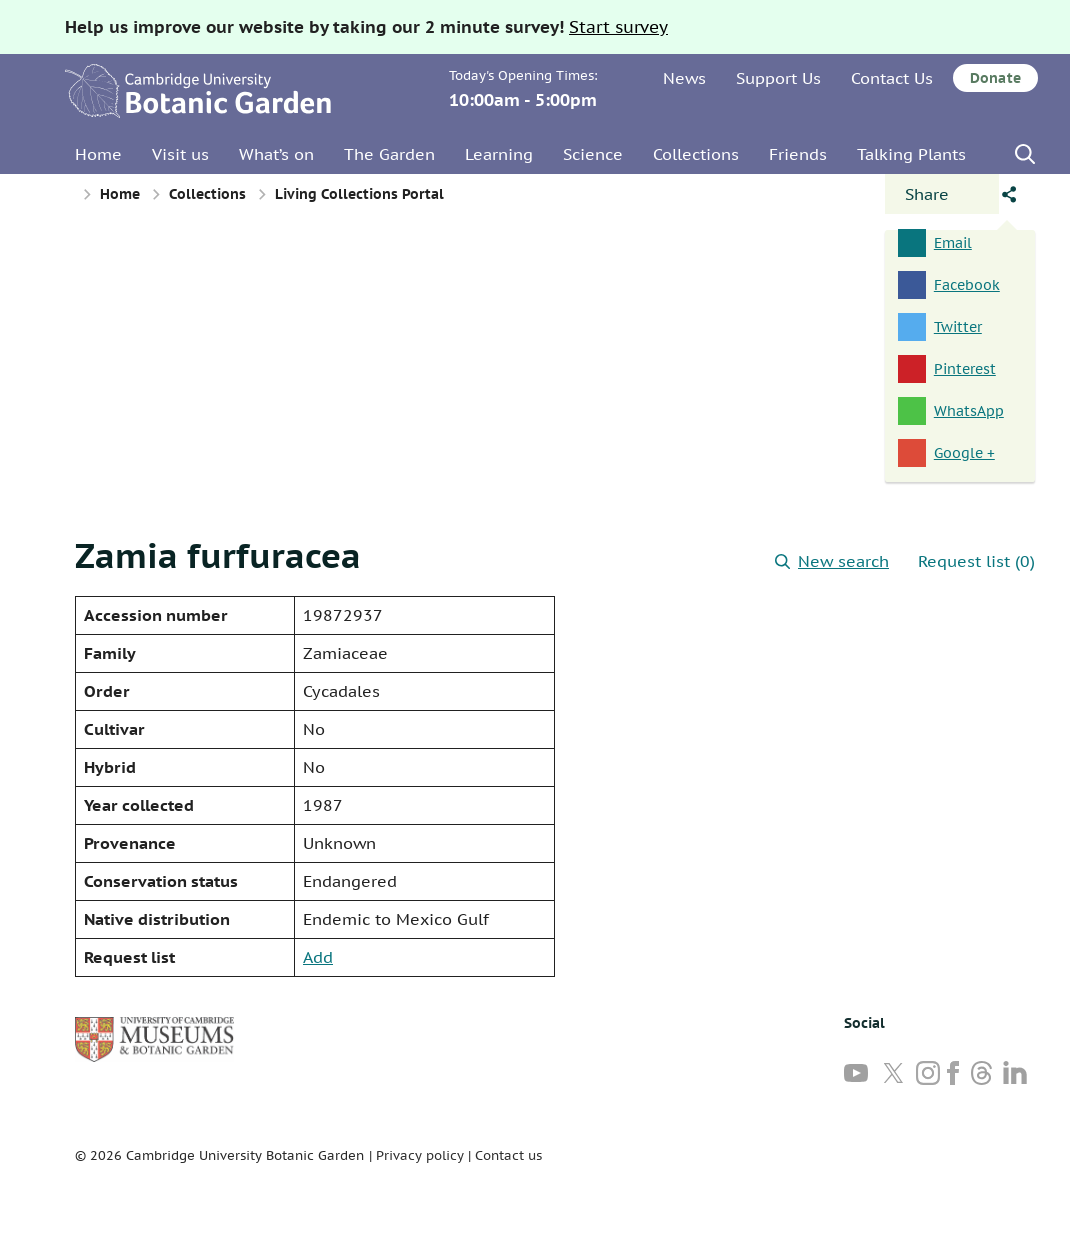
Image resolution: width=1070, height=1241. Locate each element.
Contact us (508, 1155)
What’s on (276, 154)
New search (832, 561)
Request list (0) (976, 561)
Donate (995, 78)
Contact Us (892, 78)
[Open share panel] (942, 194)
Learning (499, 154)
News (684, 78)
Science (593, 154)
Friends (798, 154)
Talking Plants (911, 154)
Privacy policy (420, 1155)
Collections (696, 154)
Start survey (618, 27)
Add (318, 957)
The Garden (389, 154)
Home (98, 154)
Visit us (180, 154)
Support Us (778, 78)
